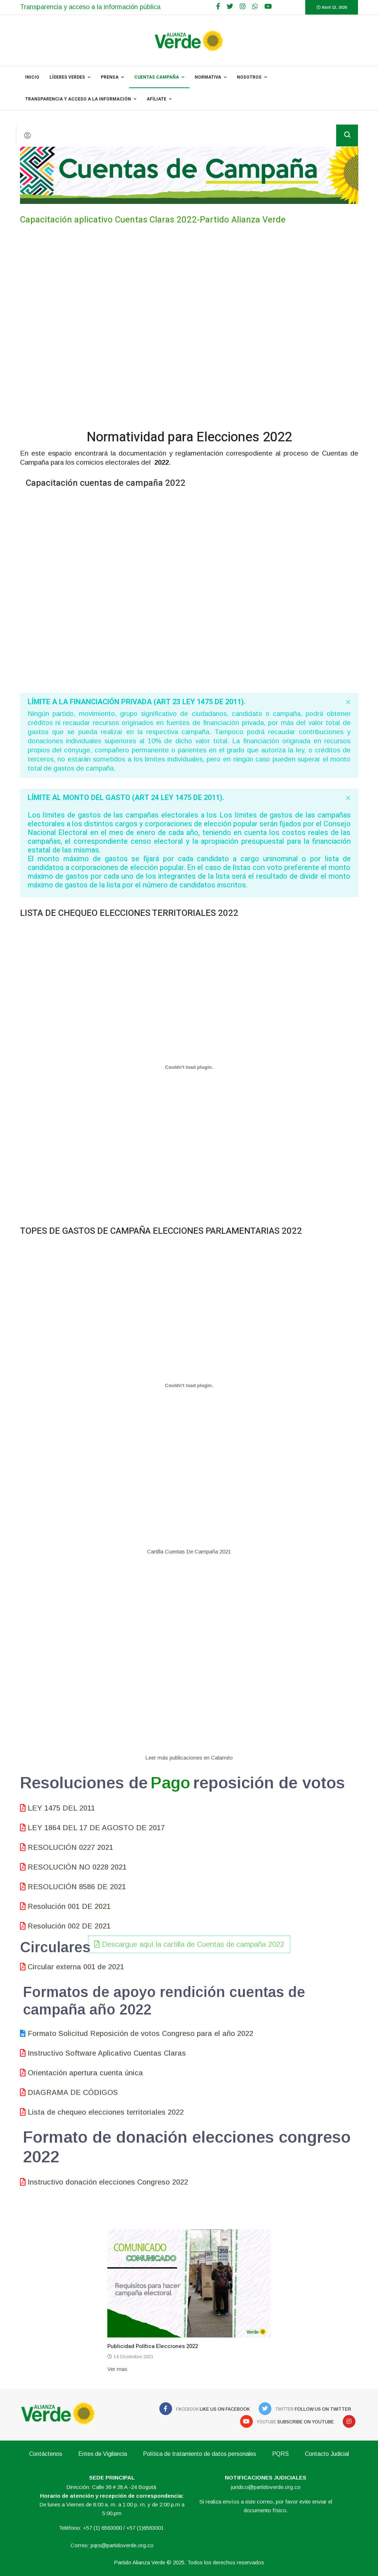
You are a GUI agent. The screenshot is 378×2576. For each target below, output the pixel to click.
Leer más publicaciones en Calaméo (189, 1757)
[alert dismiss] (348, 702)
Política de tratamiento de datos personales (199, 2454)
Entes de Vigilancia (102, 2454)
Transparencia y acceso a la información (78, 99)
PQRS (280, 2454)
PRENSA (110, 77)
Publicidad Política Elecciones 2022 (152, 2346)
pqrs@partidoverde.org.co (122, 2545)
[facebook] (218, 6)
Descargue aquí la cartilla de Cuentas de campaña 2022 (189, 1495)
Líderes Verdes (67, 77)
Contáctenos (45, 2454)
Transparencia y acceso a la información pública (90, 7)
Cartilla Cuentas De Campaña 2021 (189, 1551)
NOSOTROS (249, 77)
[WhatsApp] (255, 6)
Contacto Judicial (327, 2454)
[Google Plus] (243, 6)
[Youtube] (268, 6)
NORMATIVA (208, 77)
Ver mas (117, 2369)
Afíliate (156, 99)
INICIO (32, 77)
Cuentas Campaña (156, 77)
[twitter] (230, 6)
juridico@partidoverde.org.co (266, 2487)
